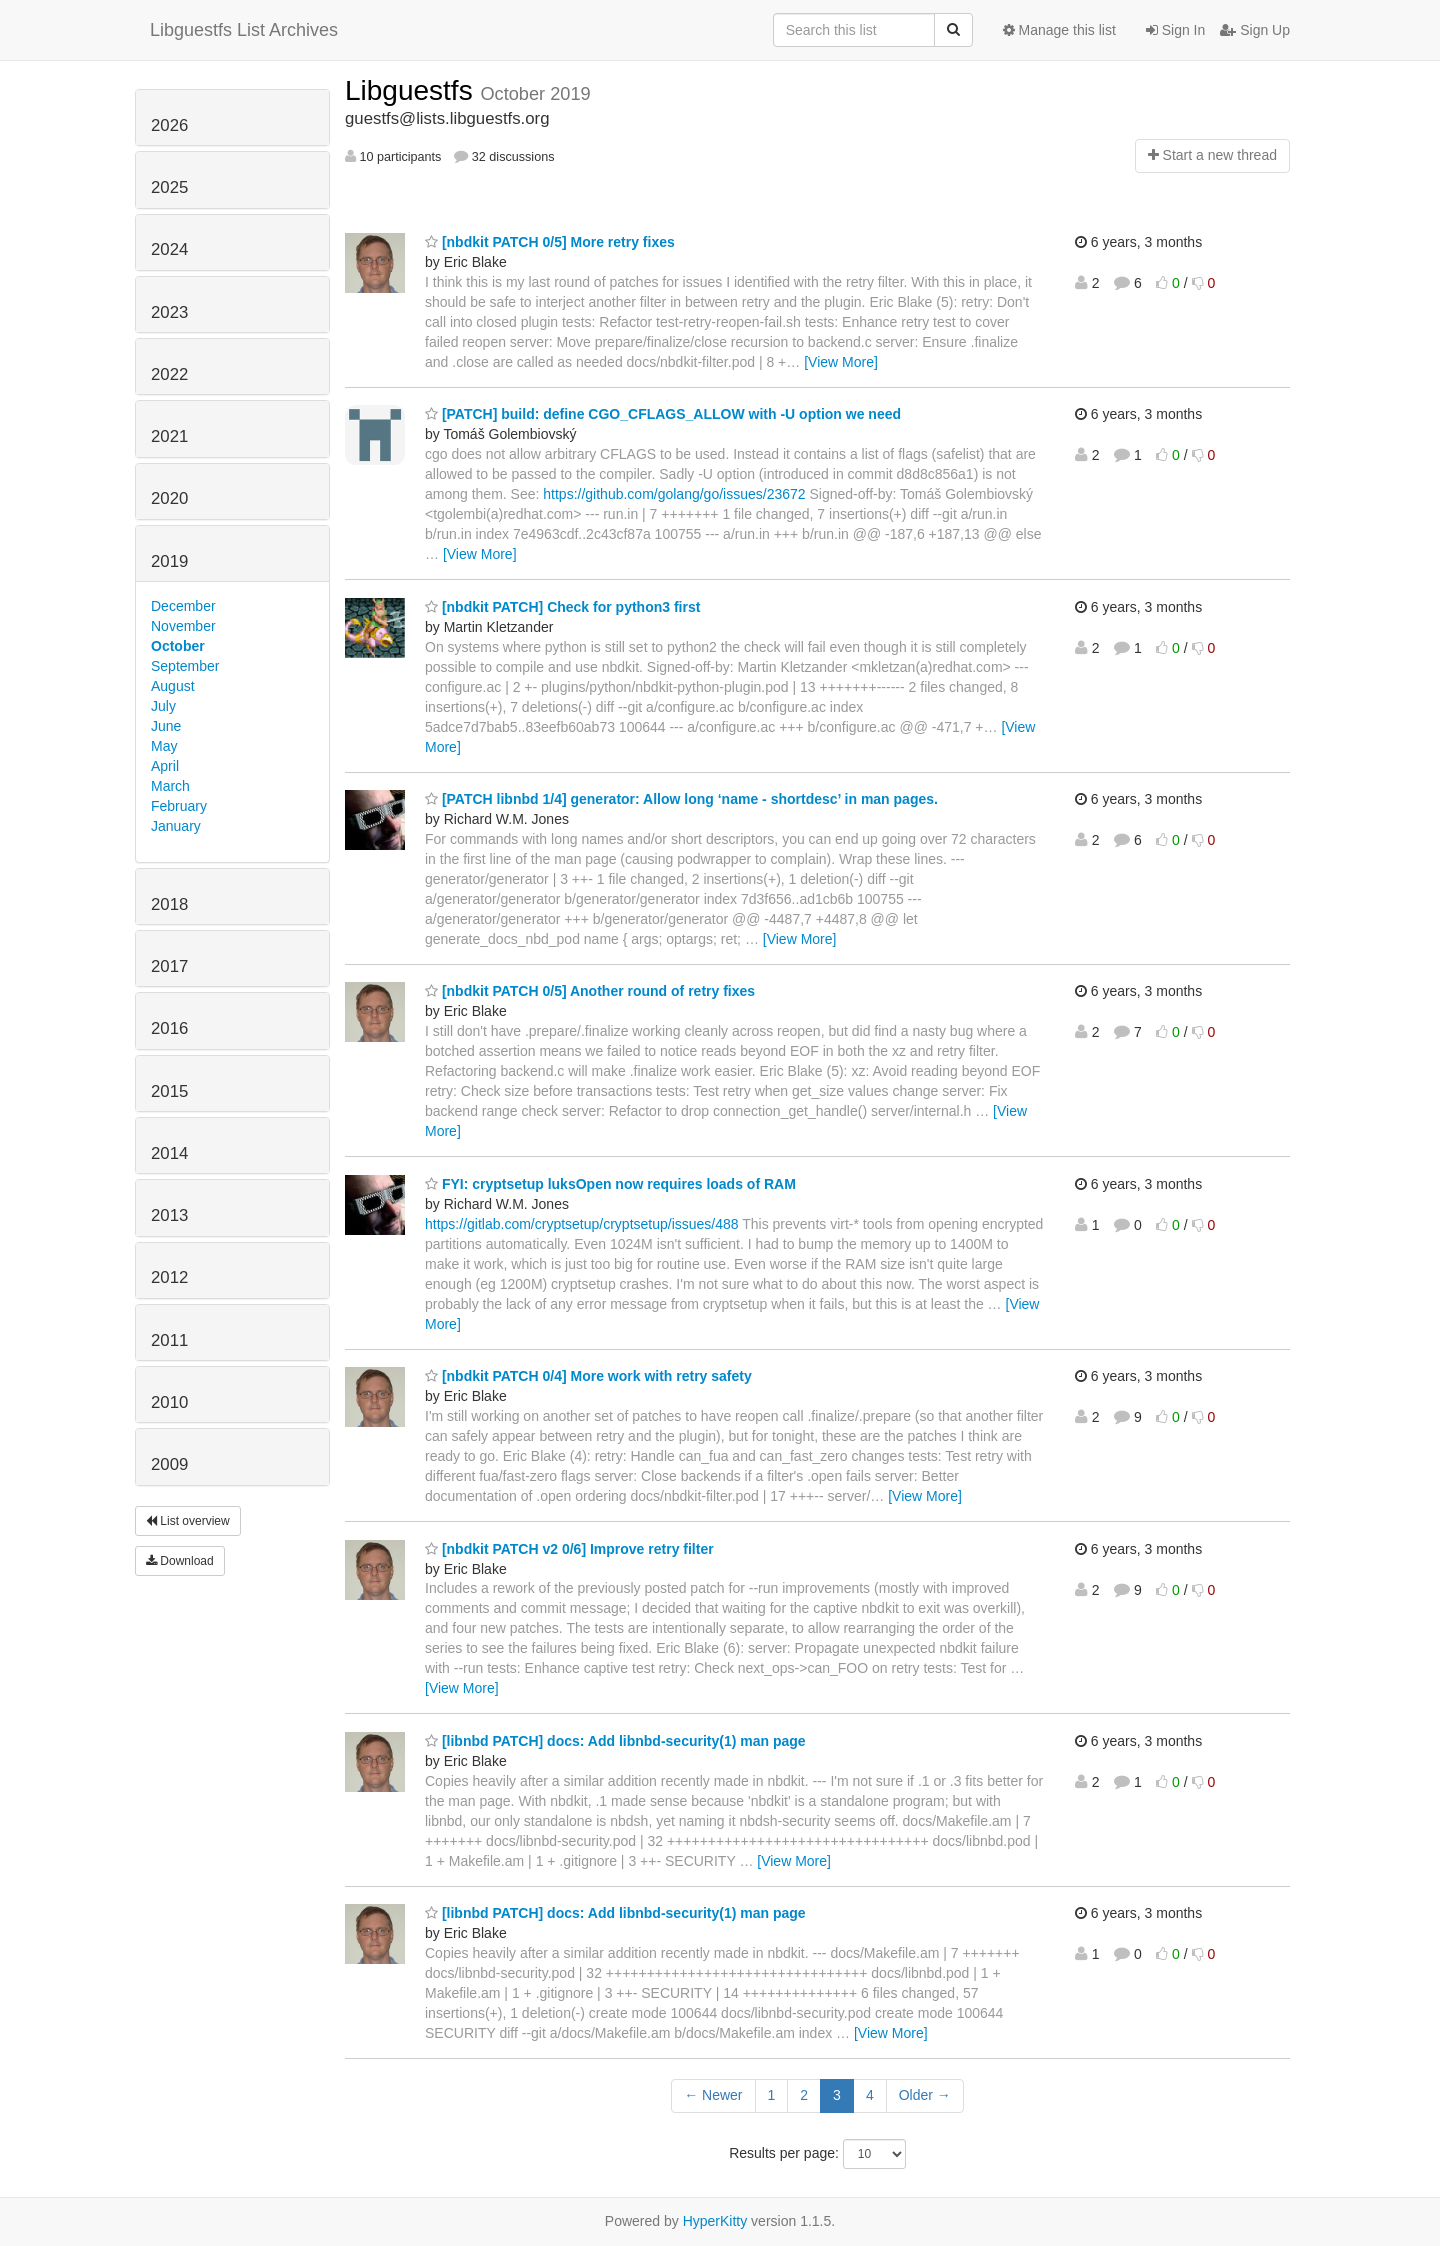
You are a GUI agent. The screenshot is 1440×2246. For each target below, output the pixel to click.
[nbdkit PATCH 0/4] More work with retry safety (588, 1376)
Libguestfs (412, 90)
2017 (169, 966)
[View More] (841, 362)
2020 (169, 498)
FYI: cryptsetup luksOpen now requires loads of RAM (610, 1184)
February (179, 806)
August (173, 686)
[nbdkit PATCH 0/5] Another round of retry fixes (590, 991)
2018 (169, 904)
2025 (169, 187)
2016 (169, 1028)
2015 (169, 1091)
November (183, 626)
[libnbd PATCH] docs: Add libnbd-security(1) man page (615, 1741)
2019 (169, 561)
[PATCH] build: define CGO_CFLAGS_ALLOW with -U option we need (663, 414)
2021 (169, 436)
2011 (169, 1340)
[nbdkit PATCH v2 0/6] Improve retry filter (569, 1549)
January (176, 826)
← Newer (713, 2095)
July (163, 706)
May (164, 746)
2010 (169, 1402)
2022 (169, 374)
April (165, 766)
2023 (169, 312)
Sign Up (1255, 30)
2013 (169, 1215)
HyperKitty (715, 2221)
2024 (169, 249)
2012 (169, 1277)
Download (180, 1561)
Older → (925, 2095)
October (178, 646)
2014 (169, 1153)
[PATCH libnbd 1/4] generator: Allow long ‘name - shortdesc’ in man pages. (681, 799)
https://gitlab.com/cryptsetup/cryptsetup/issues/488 (582, 1224)
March (170, 786)
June (166, 726)
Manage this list (1059, 30)
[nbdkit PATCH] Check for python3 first (562, 607)
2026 (169, 125)
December (183, 606)
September (185, 666)
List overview (188, 1521)
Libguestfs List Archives (244, 30)
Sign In (1175, 30)
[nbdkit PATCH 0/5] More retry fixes (550, 242)
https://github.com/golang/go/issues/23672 (674, 494)
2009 (169, 1464)
